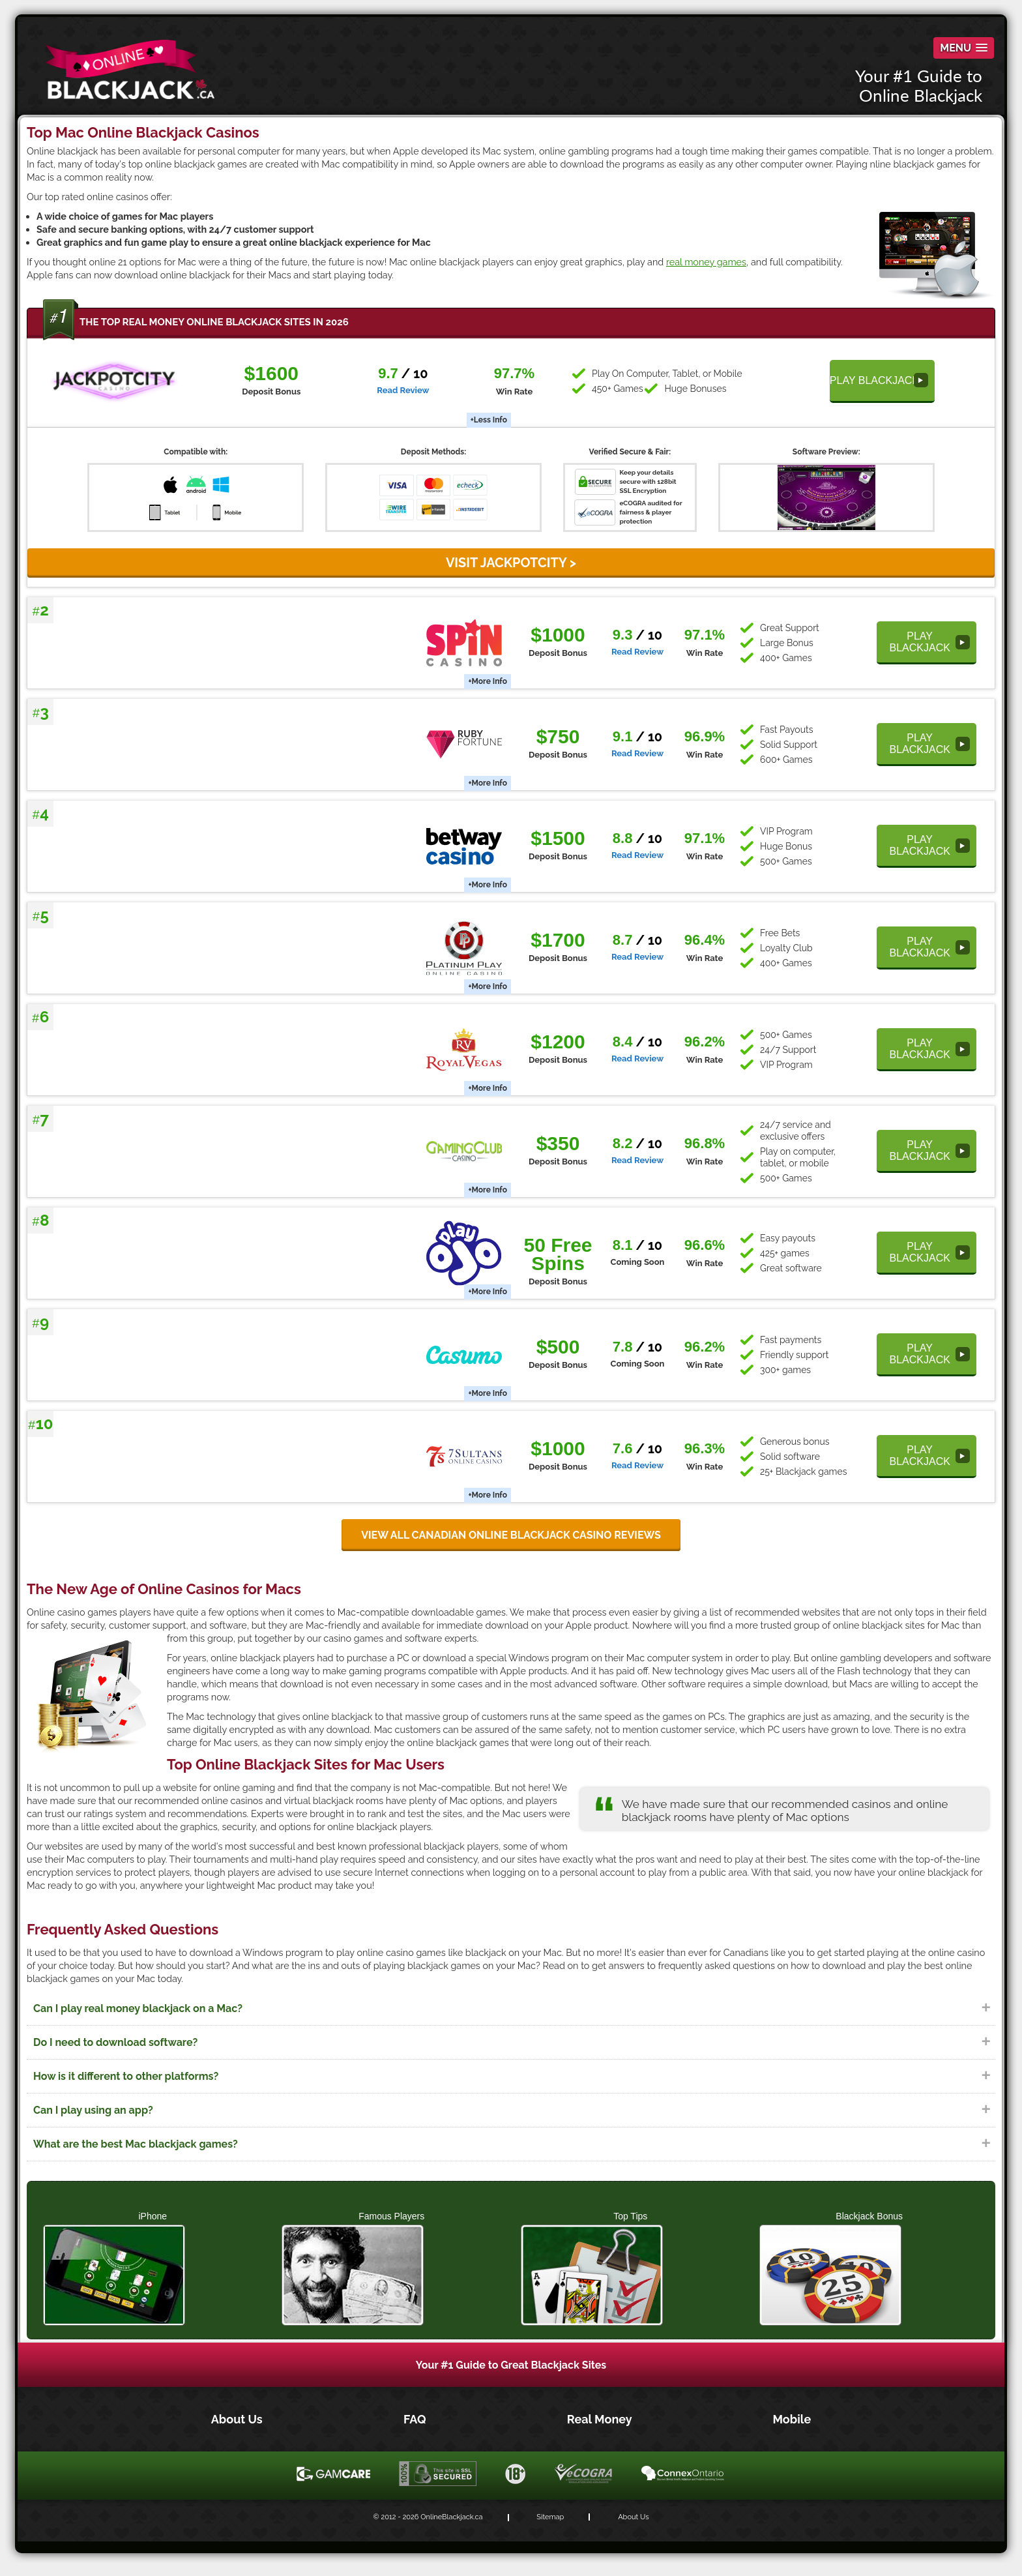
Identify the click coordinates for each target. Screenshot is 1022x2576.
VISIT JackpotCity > (510, 562)
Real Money (601, 2419)
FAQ (416, 2419)
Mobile (791, 2419)
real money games (706, 261)
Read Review (403, 390)
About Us (238, 2419)
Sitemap (550, 2517)
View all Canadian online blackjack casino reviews (511, 1535)
